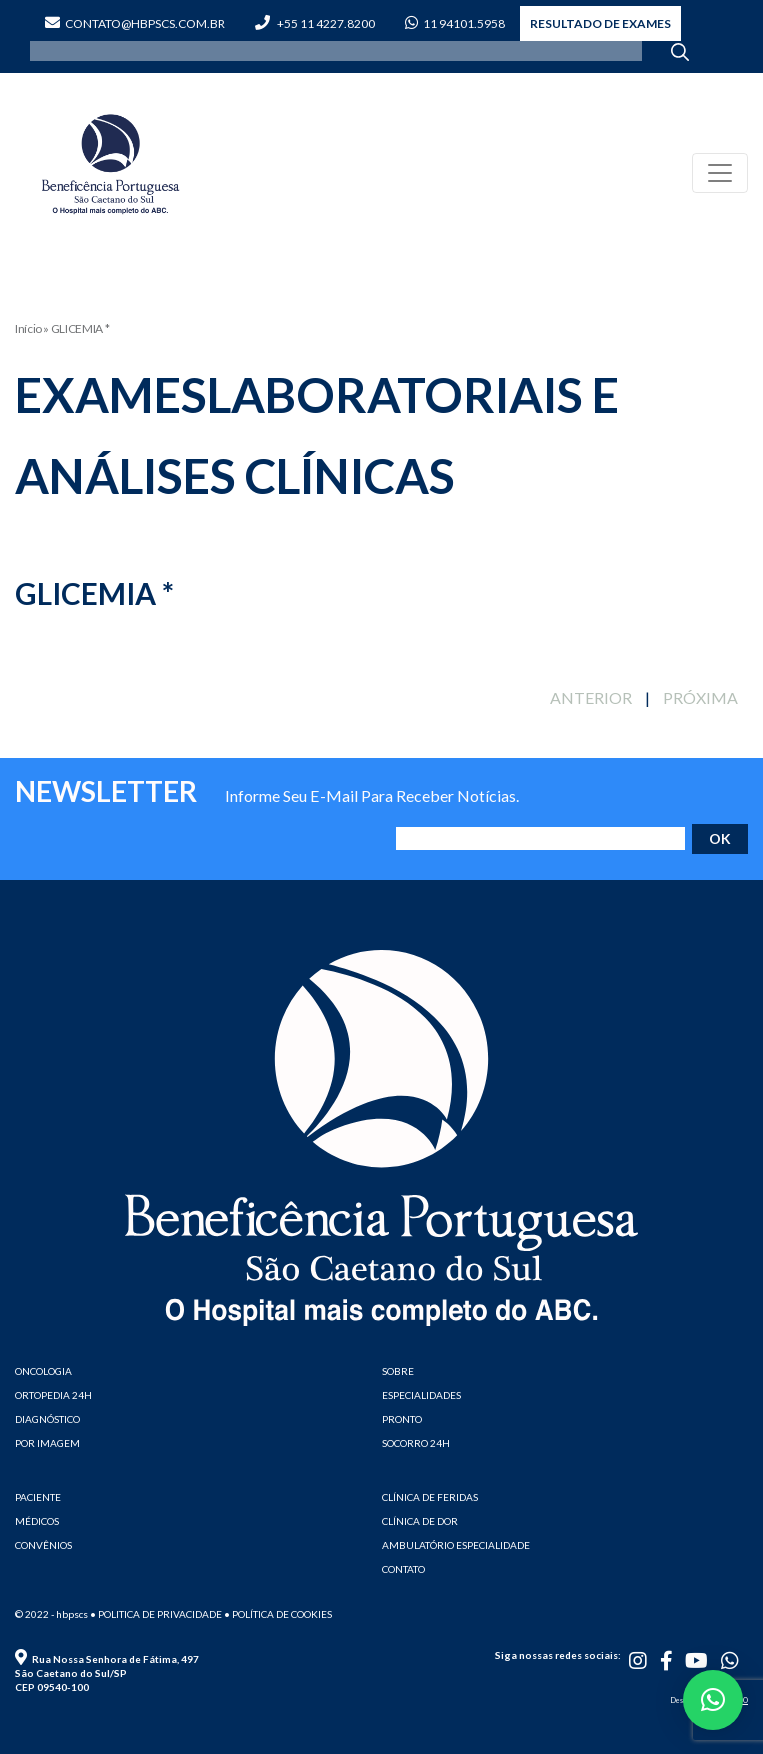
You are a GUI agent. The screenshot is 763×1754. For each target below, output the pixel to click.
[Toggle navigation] (720, 173)
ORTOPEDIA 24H (53, 1395)
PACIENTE (38, 1497)
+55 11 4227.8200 (315, 23)
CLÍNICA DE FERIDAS (430, 1497)
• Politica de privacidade (156, 1614)
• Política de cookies (278, 1614)
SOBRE (398, 1371)
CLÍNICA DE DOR (420, 1521)
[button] (713, 1700)
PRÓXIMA (700, 697)
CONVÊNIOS (43, 1545)
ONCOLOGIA (43, 1371)
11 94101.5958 (455, 23)
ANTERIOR (591, 697)
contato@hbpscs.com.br (135, 23)
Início (28, 328)
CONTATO (403, 1569)
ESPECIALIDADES (421, 1395)
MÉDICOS (37, 1521)
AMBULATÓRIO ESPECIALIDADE (456, 1545)
